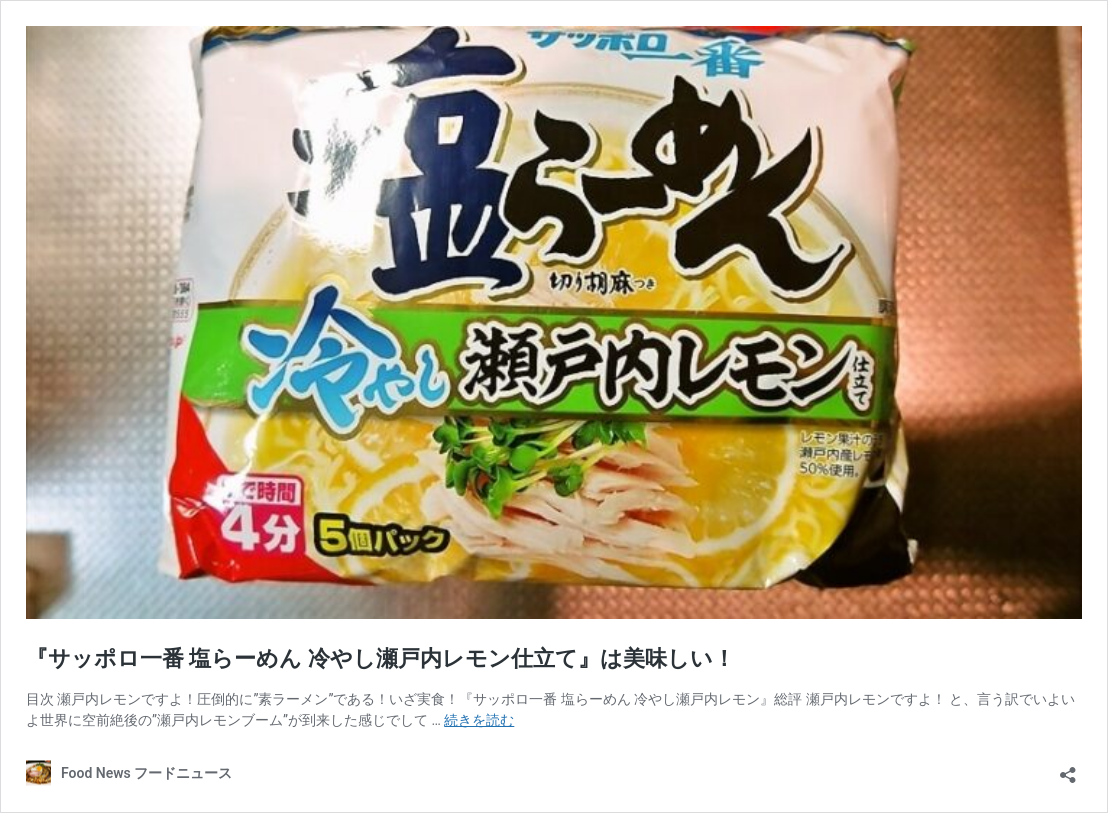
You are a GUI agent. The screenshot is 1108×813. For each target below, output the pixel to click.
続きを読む (479, 720)
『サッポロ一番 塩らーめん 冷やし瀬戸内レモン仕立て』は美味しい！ (380, 658)
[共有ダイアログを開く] (1068, 768)
